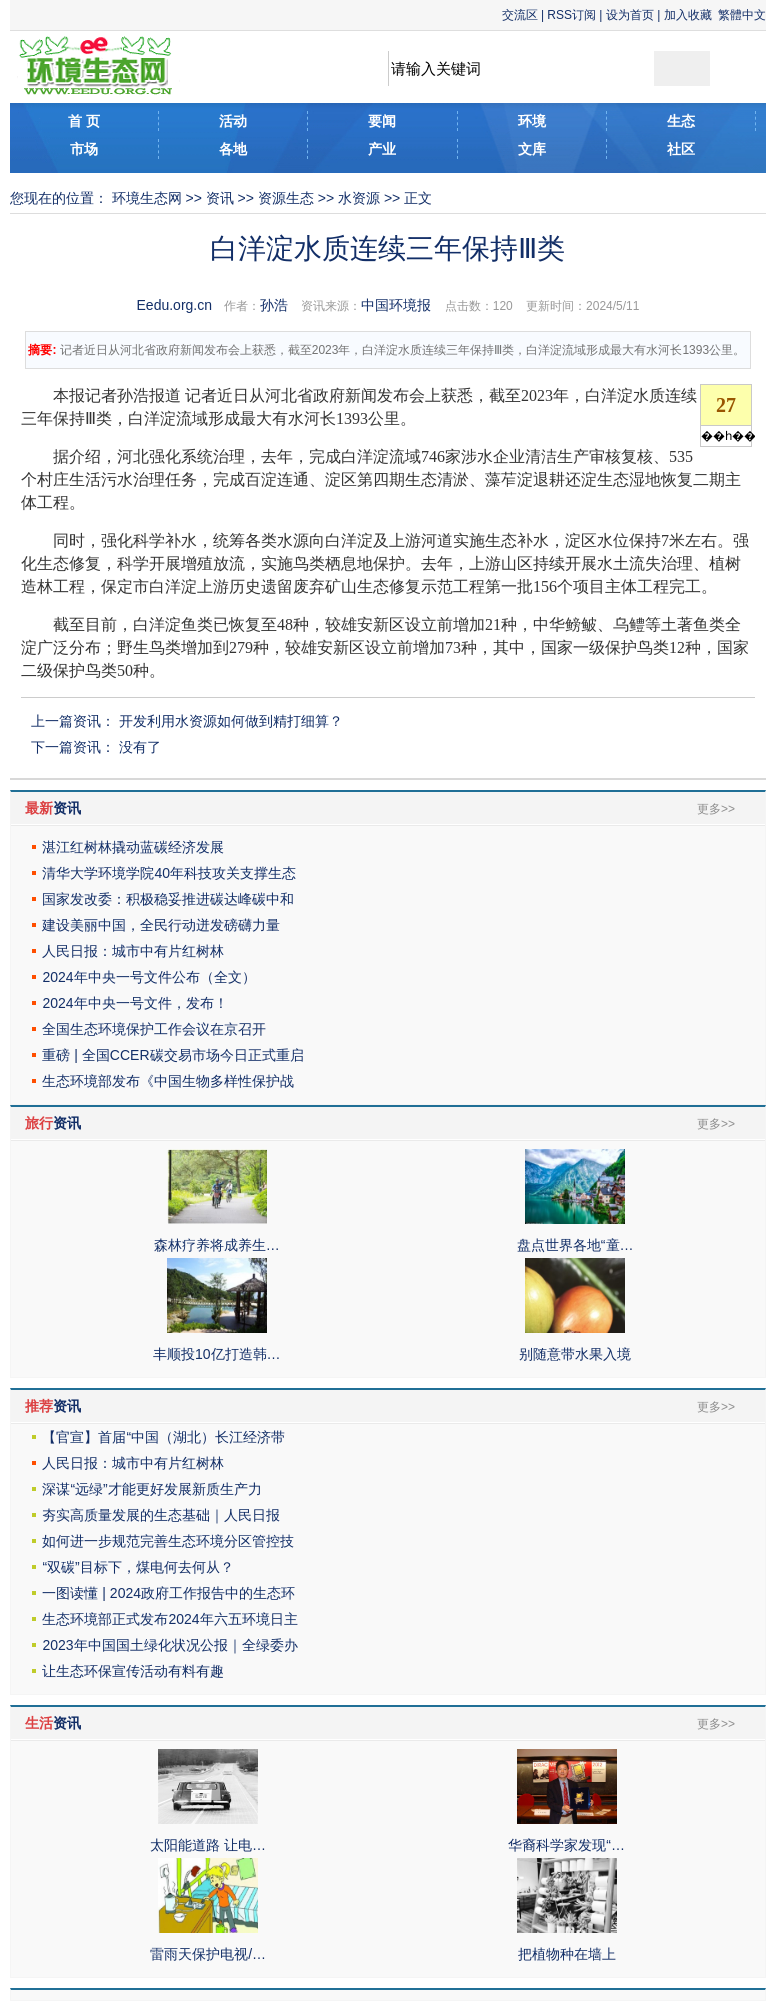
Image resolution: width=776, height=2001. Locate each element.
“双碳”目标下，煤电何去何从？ (137, 1567)
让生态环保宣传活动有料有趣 (133, 1671)
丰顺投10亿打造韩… (217, 1354)
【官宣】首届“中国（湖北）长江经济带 (163, 1437)
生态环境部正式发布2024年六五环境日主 (169, 1619)
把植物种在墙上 (567, 1954)
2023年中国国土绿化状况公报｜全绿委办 (169, 1645)
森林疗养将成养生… (217, 1245)
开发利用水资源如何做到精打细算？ (231, 721)
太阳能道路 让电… (208, 1845)
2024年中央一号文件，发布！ (134, 1003)
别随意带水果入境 (575, 1354)
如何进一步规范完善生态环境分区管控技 (168, 1541)
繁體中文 (742, 15)
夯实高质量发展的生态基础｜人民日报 (161, 1515)
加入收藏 (688, 15)
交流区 (520, 15)
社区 (681, 149)
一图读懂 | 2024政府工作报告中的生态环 (168, 1593)
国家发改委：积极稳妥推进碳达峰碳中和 (168, 899)
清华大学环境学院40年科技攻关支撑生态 (169, 873)
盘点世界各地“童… (575, 1245)
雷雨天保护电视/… (208, 1954)
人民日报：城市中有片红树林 (133, 951)
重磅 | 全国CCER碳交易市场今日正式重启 (172, 1055)
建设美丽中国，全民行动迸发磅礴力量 (161, 925)
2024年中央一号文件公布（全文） (148, 977)
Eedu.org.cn (175, 305)
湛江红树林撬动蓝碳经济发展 (133, 847)
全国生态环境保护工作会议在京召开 (154, 1029)
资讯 (220, 198)
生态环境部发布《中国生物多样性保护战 (168, 1081)
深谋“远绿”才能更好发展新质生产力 (151, 1489)
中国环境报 (396, 305)
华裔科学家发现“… (566, 1845)
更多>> (716, 809)
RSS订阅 (571, 15)
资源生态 (286, 198)
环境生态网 (147, 198)
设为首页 (630, 15)
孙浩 (274, 305)
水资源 (359, 198)
